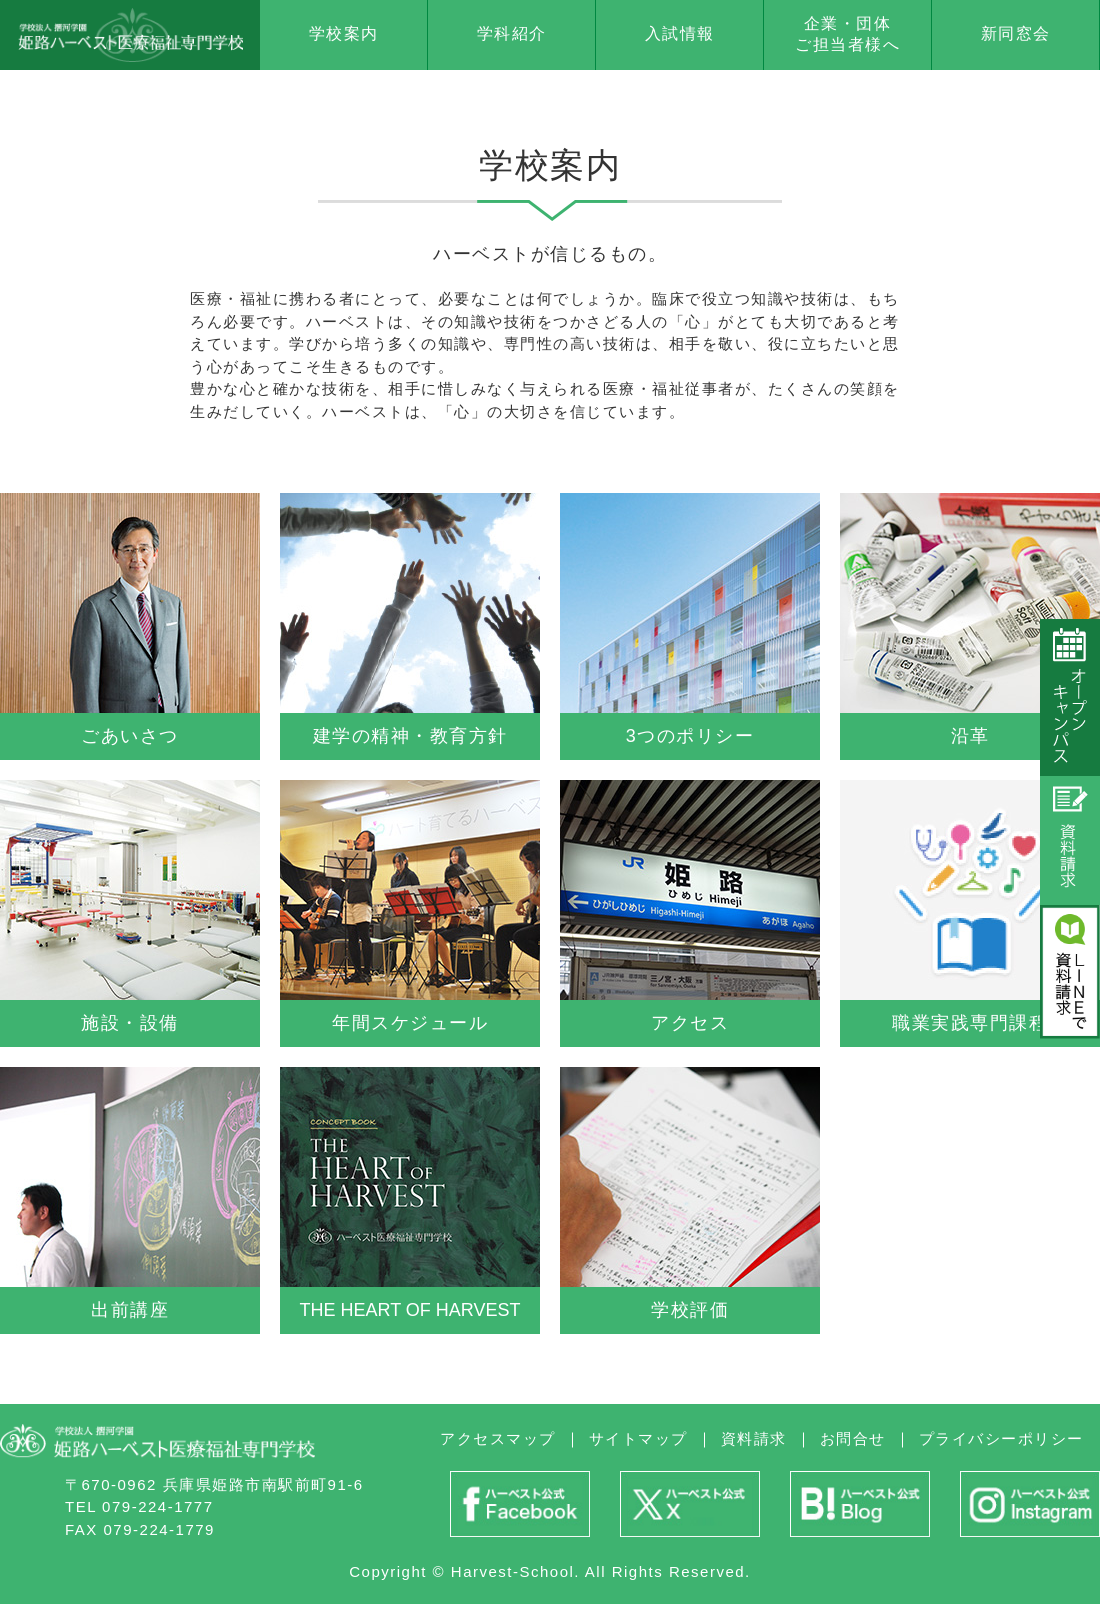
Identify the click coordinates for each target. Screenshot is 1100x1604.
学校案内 (344, 33)
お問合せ (853, 1438)
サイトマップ (638, 1438)
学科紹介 (512, 33)
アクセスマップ (498, 1438)
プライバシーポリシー (1001, 1438)
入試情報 (680, 33)
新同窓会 (1016, 33)
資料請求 (754, 1438)
